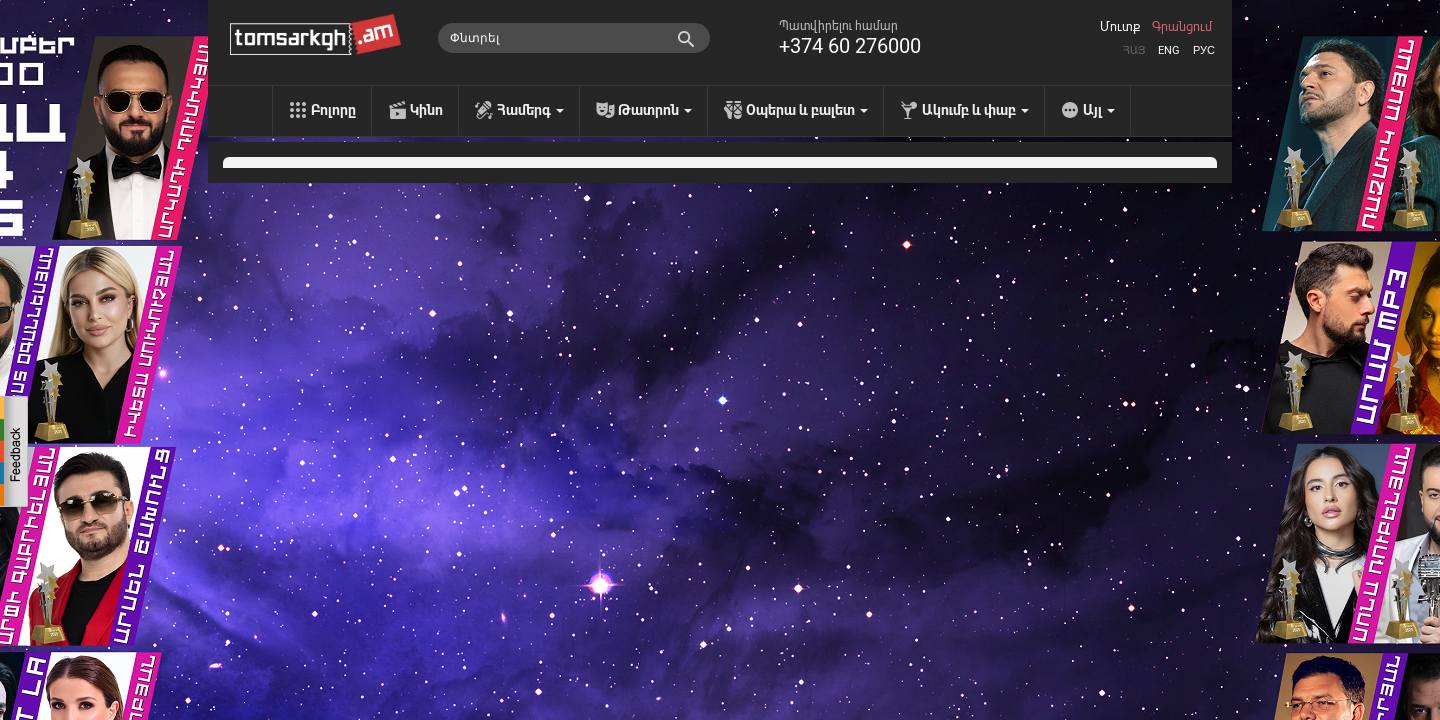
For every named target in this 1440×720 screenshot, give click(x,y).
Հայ (1134, 50)
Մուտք (1120, 27)
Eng (1169, 50)
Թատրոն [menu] (655, 110)
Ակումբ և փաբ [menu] (975, 110)
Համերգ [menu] (530, 110)
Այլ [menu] (1099, 110)
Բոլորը (333, 110)
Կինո (426, 110)
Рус (1204, 50)
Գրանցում (1182, 27)
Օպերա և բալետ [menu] (807, 110)
